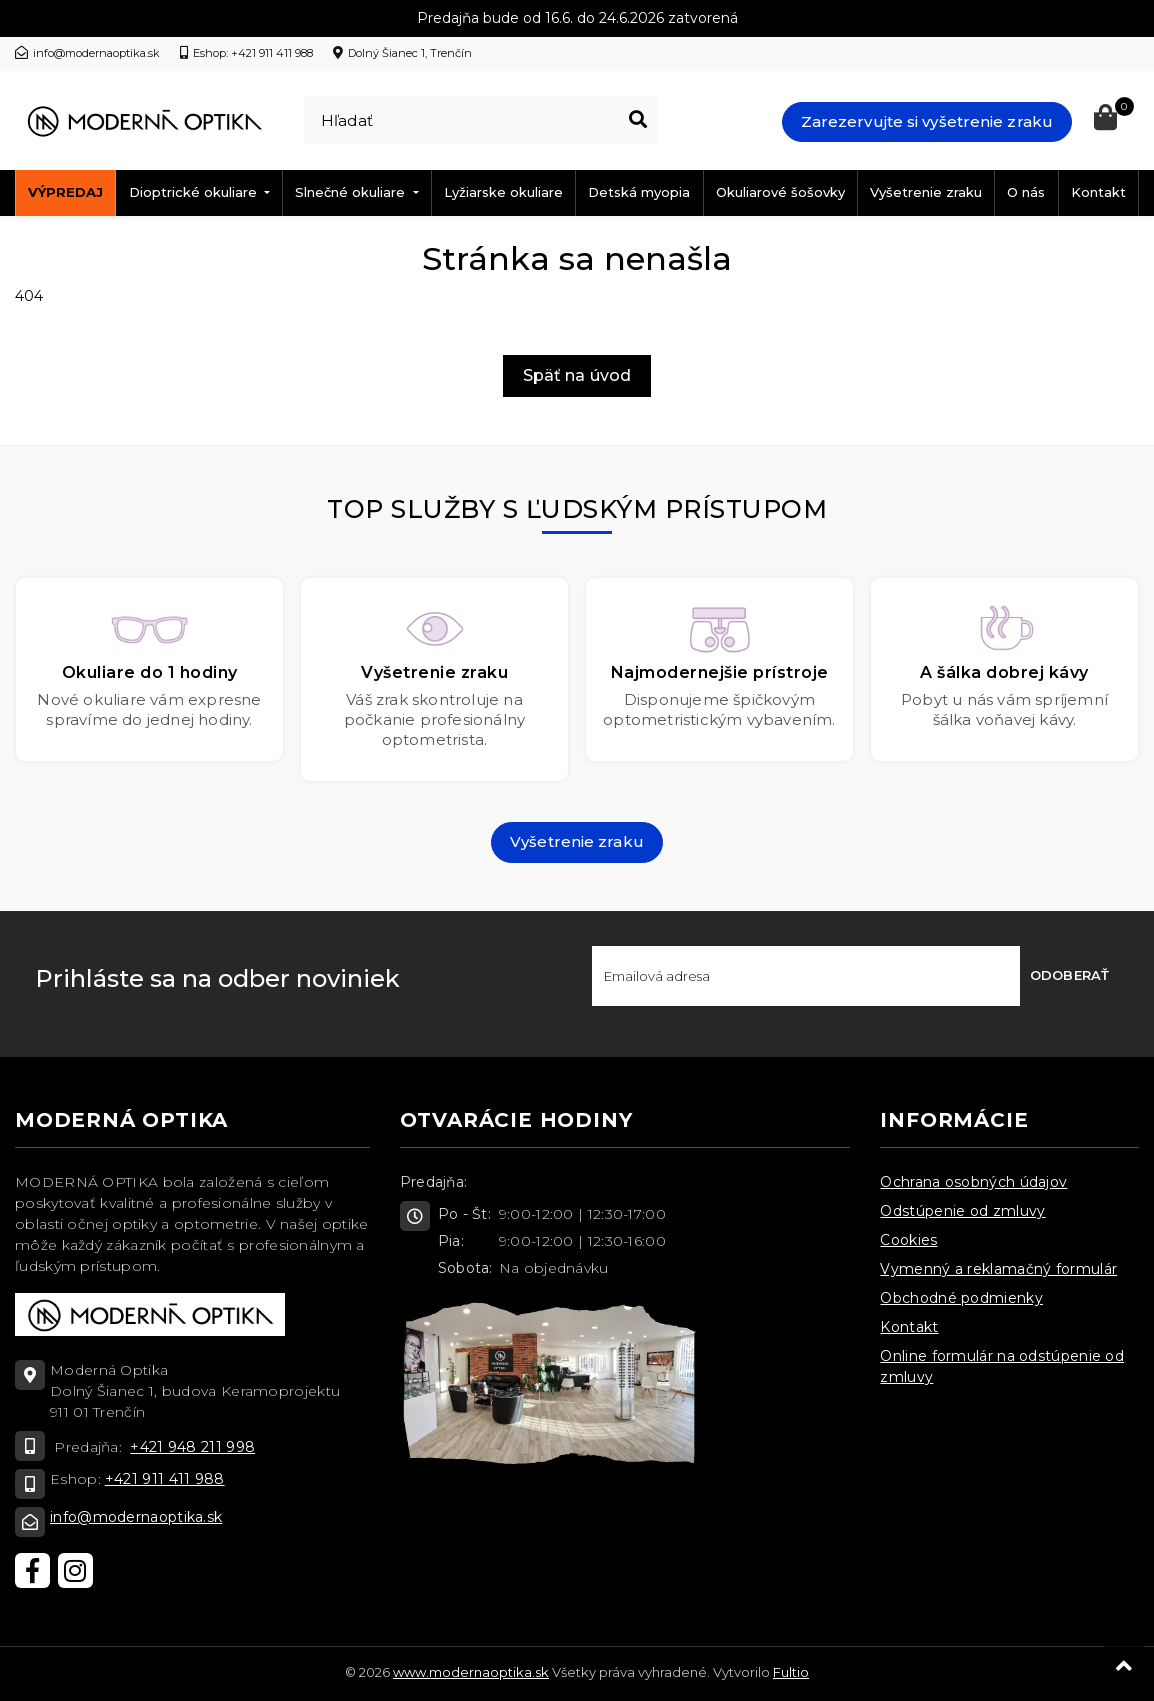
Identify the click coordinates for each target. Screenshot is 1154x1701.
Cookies (908, 1240)
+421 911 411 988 (165, 1479)
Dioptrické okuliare (195, 192)
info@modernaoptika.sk (136, 1517)
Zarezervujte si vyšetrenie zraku (927, 121)
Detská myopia (639, 192)
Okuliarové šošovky (780, 192)
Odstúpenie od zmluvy (962, 1211)
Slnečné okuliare (352, 192)
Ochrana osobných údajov (973, 1182)
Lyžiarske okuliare (503, 192)
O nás (1026, 192)
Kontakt (1098, 192)
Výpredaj (65, 192)
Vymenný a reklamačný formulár (998, 1269)
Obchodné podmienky (961, 1298)
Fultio (791, 1672)
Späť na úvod (577, 375)
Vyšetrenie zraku (926, 192)
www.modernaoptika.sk (471, 1672)
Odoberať (1069, 975)
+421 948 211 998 (192, 1447)
